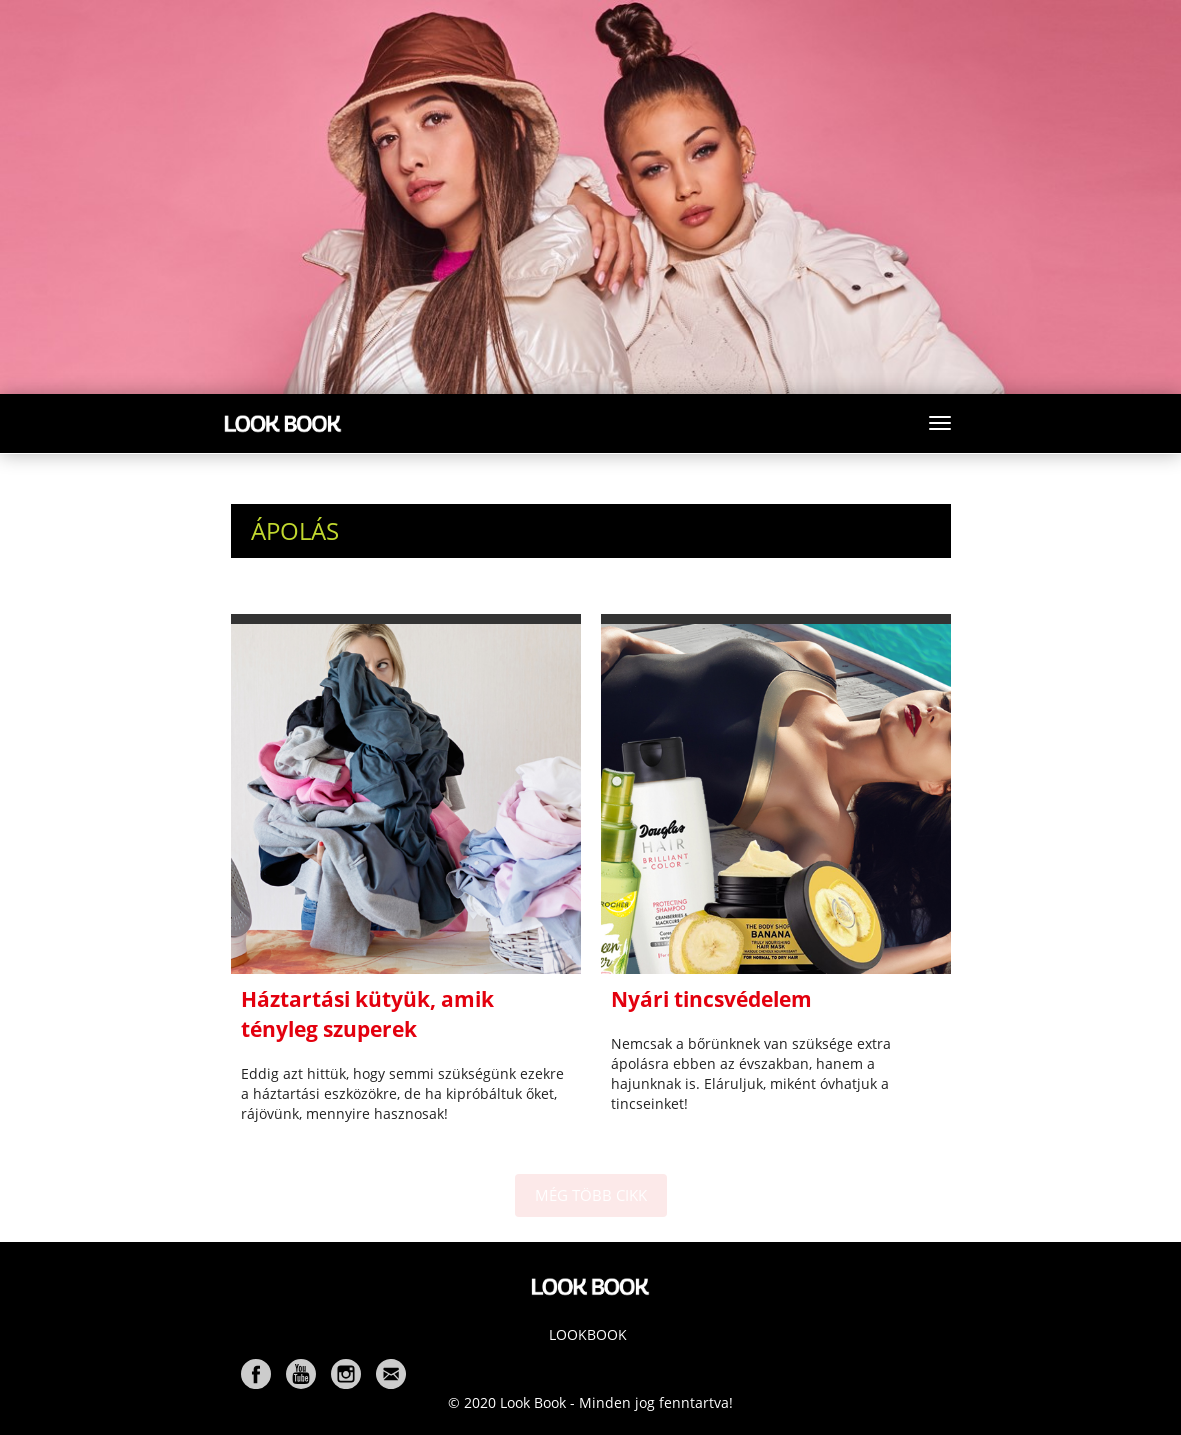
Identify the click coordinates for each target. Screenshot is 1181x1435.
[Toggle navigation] (940, 423)
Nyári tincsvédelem (711, 999)
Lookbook (588, 1334)
